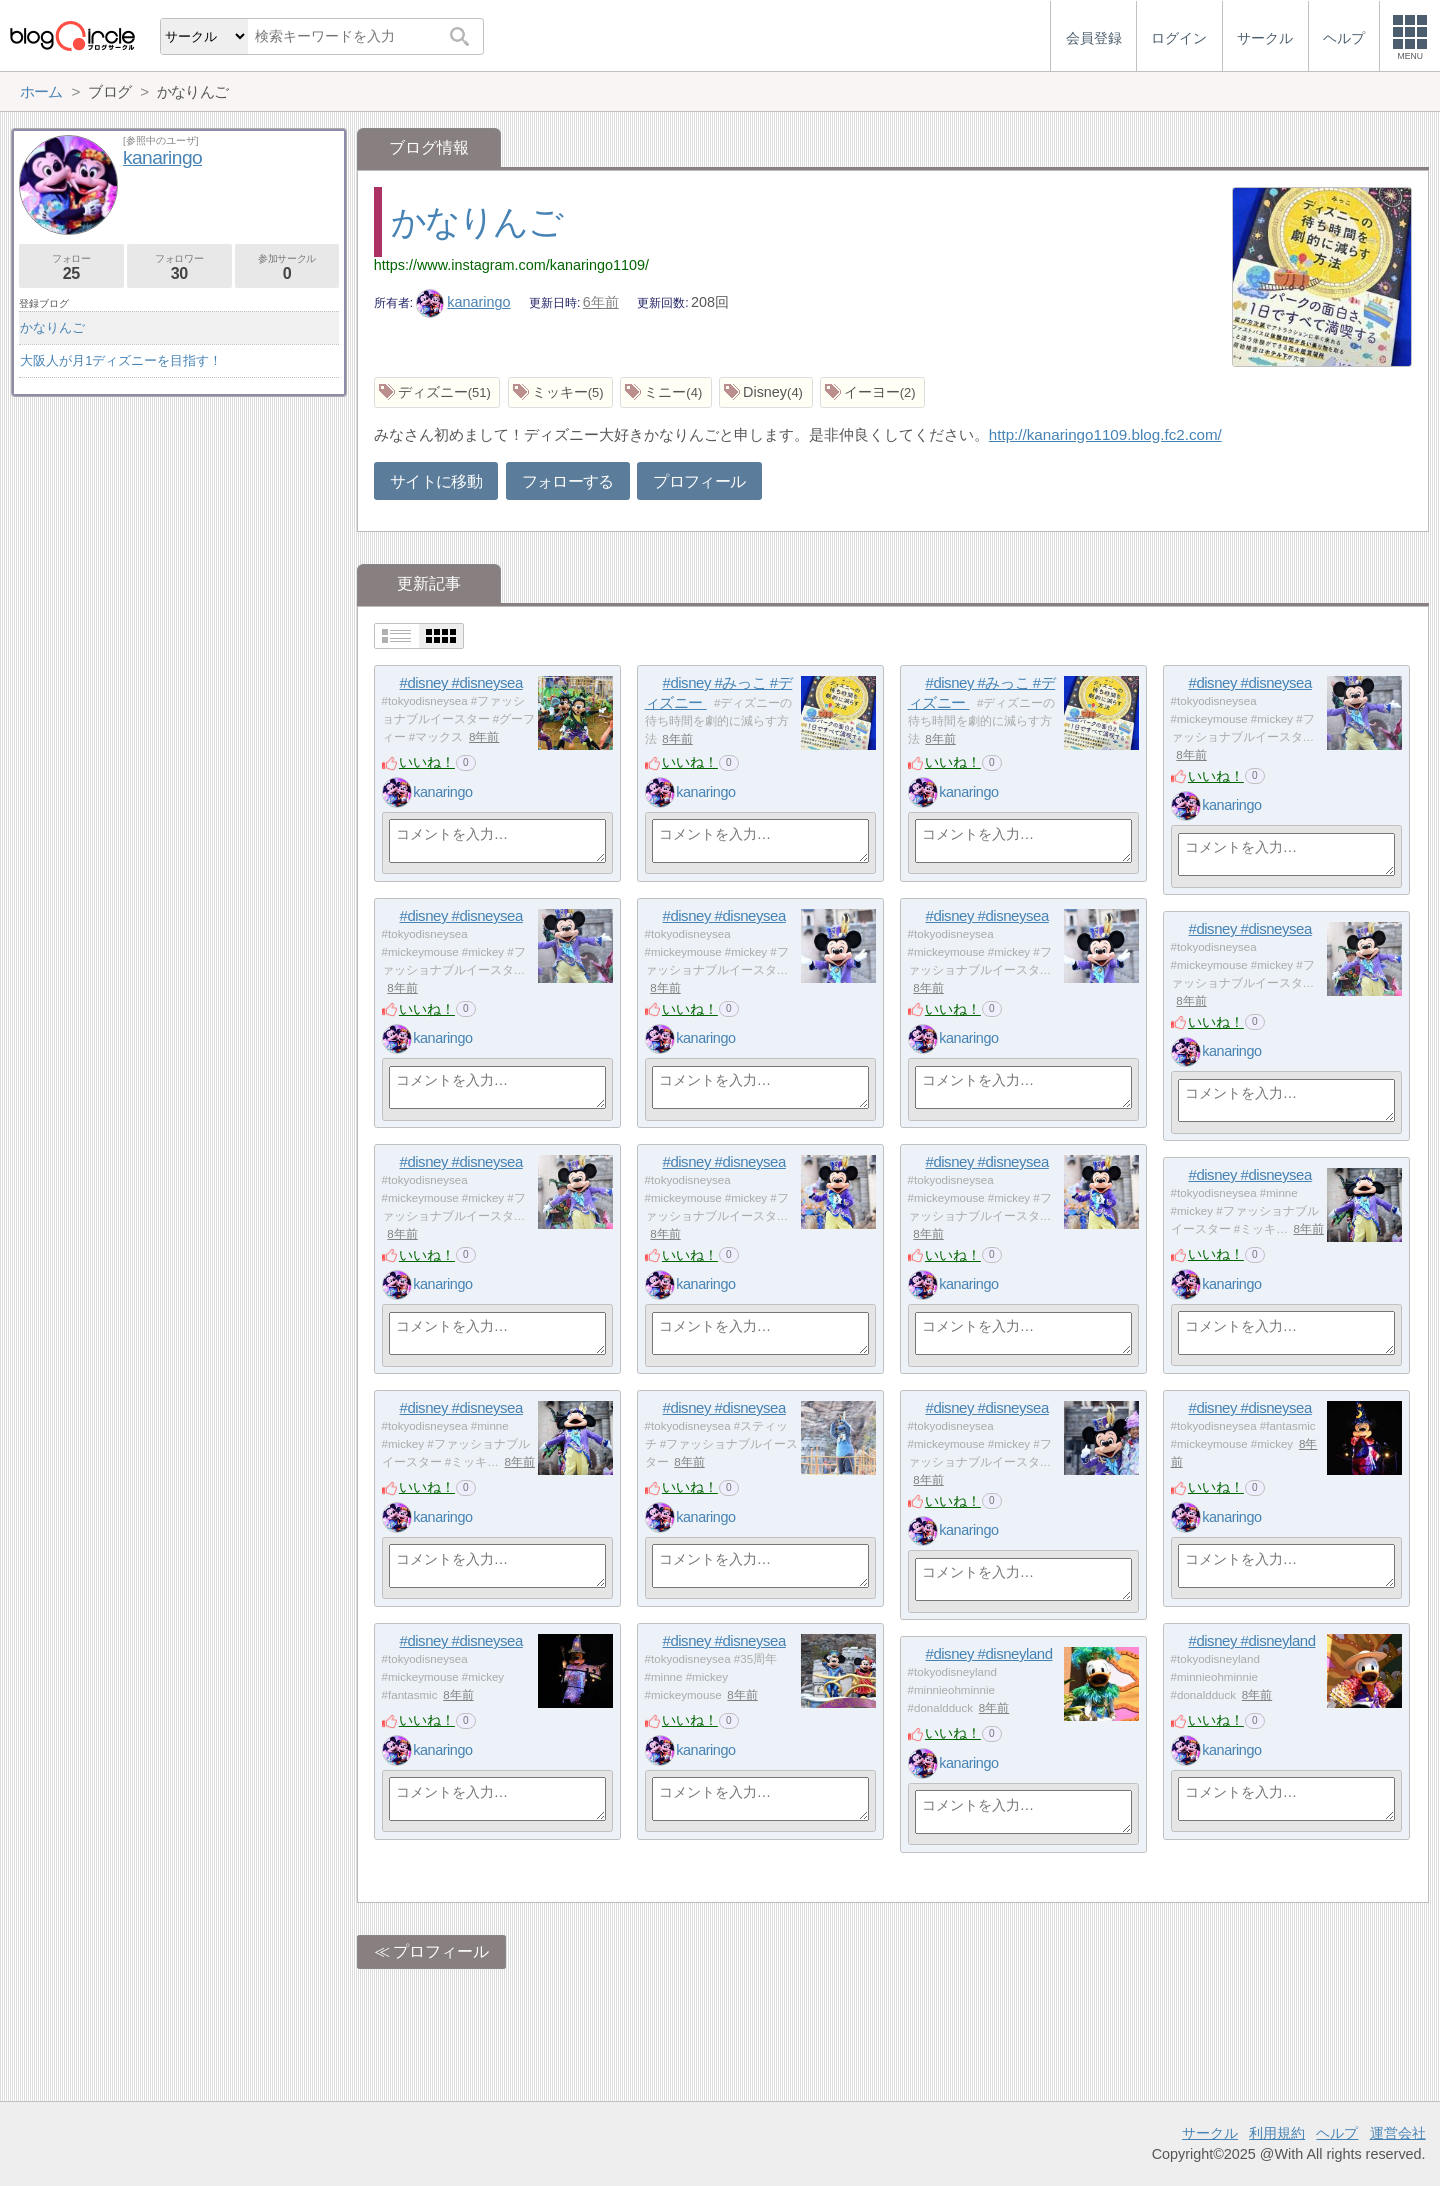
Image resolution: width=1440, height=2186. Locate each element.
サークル (1210, 2133)
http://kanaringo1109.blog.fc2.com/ (1105, 434)
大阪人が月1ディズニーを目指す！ (121, 360)
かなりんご (476, 221)
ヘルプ (1337, 2133)
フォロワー (179, 267)
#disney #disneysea (461, 682)
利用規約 (1277, 2133)
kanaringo (463, 302)
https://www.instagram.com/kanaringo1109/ (511, 265)
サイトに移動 (436, 481)
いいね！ (427, 762)
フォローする (568, 481)
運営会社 (1398, 2133)
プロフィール (699, 481)
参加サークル (287, 267)
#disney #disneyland (1252, 1640)
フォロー (71, 267)
